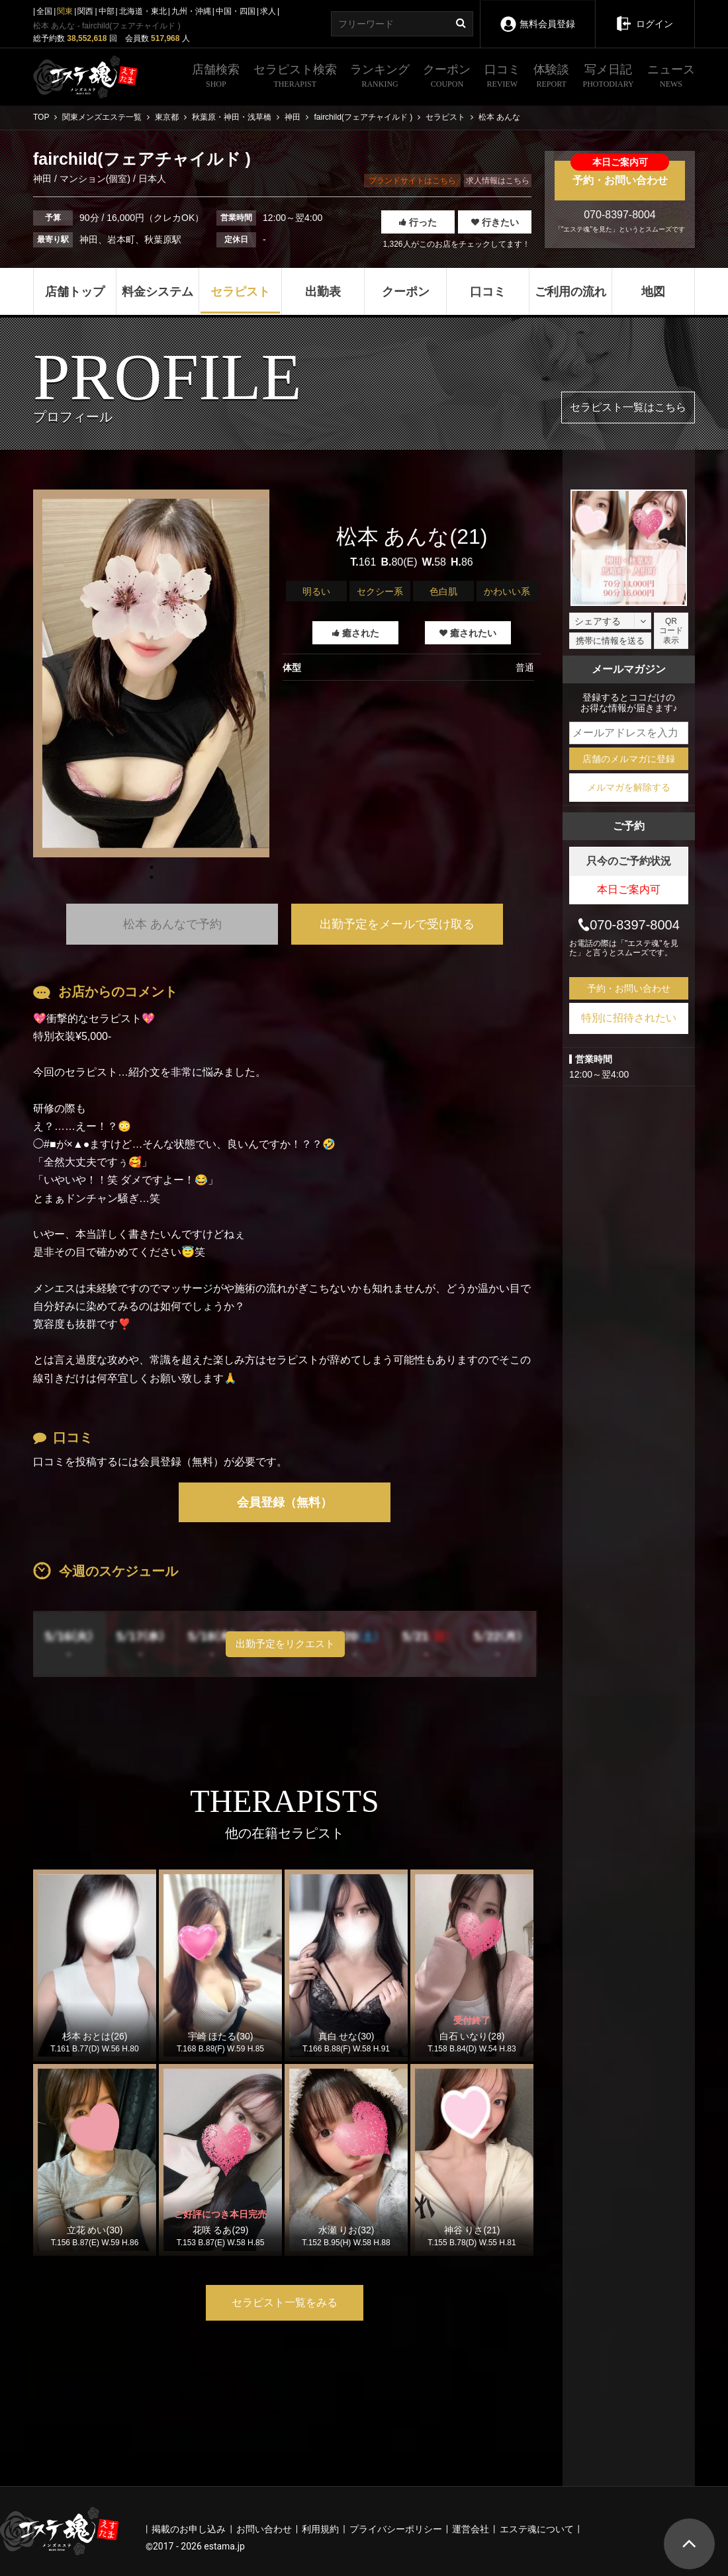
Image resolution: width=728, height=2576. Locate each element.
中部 (106, 11)
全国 (44, 11)
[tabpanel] (151, 673)
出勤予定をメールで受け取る (397, 924)
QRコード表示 (671, 631)
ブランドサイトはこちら (412, 180)
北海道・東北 (143, 11)
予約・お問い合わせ (619, 173)
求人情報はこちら (497, 180)
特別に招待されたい (628, 1017)
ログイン (644, 14)
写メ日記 (608, 77)
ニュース (671, 77)
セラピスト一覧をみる (285, 2302)
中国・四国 (235, 11)
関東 (65, 11)
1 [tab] (151, 877)
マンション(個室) (95, 178)
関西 (85, 11)
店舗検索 (216, 77)
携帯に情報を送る (610, 641)
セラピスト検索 (295, 77)
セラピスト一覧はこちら (628, 407)
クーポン (447, 77)
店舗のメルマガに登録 (628, 758)
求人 (268, 11)
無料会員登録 (537, 15)
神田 (43, 178)
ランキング (380, 77)
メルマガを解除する (628, 787)
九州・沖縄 (191, 11)
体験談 (551, 77)
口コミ (502, 77)
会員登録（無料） (284, 1502)
